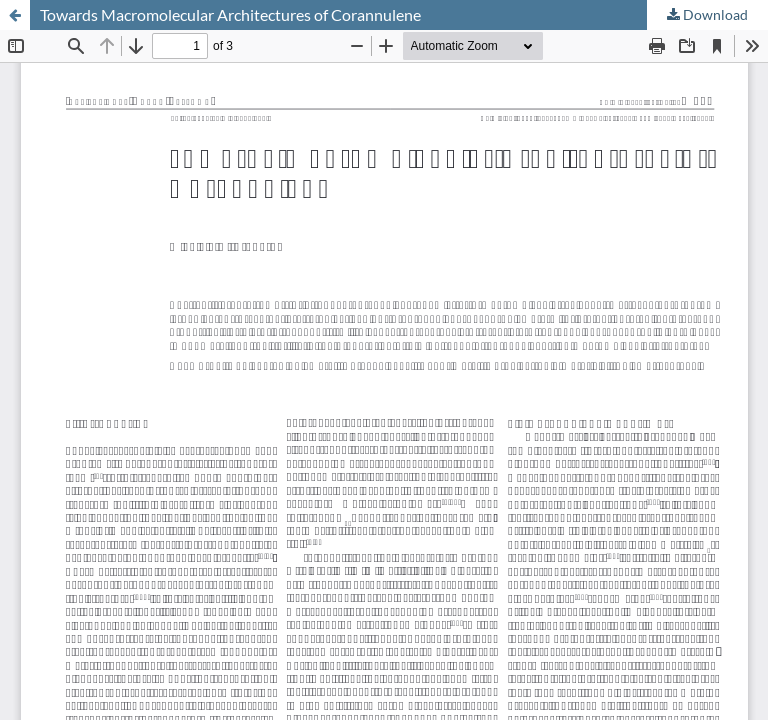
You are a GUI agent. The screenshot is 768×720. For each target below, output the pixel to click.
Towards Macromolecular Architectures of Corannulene (230, 14)
